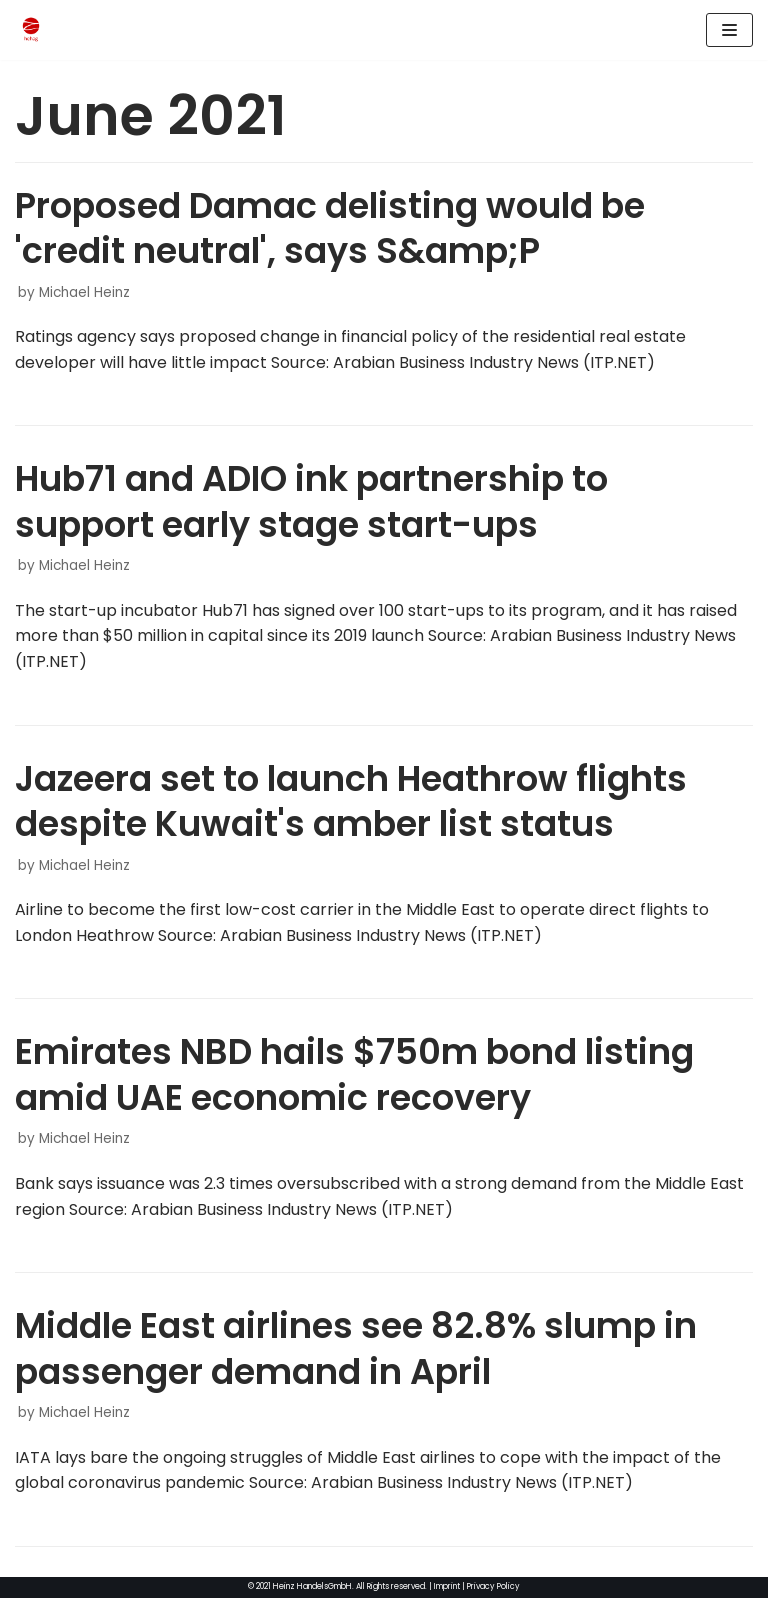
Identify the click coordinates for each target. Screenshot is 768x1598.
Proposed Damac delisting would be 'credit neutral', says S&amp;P (330, 228)
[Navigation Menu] (729, 30)
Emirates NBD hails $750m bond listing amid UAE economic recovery (354, 1074)
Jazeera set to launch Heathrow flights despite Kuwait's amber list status (351, 801)
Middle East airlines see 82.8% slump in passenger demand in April (356, 1348)
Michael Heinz (84, 292)
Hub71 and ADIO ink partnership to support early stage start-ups (311, 501)
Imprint (447, 1586)
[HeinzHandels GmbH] (31, 30)
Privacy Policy (493, 1586)
